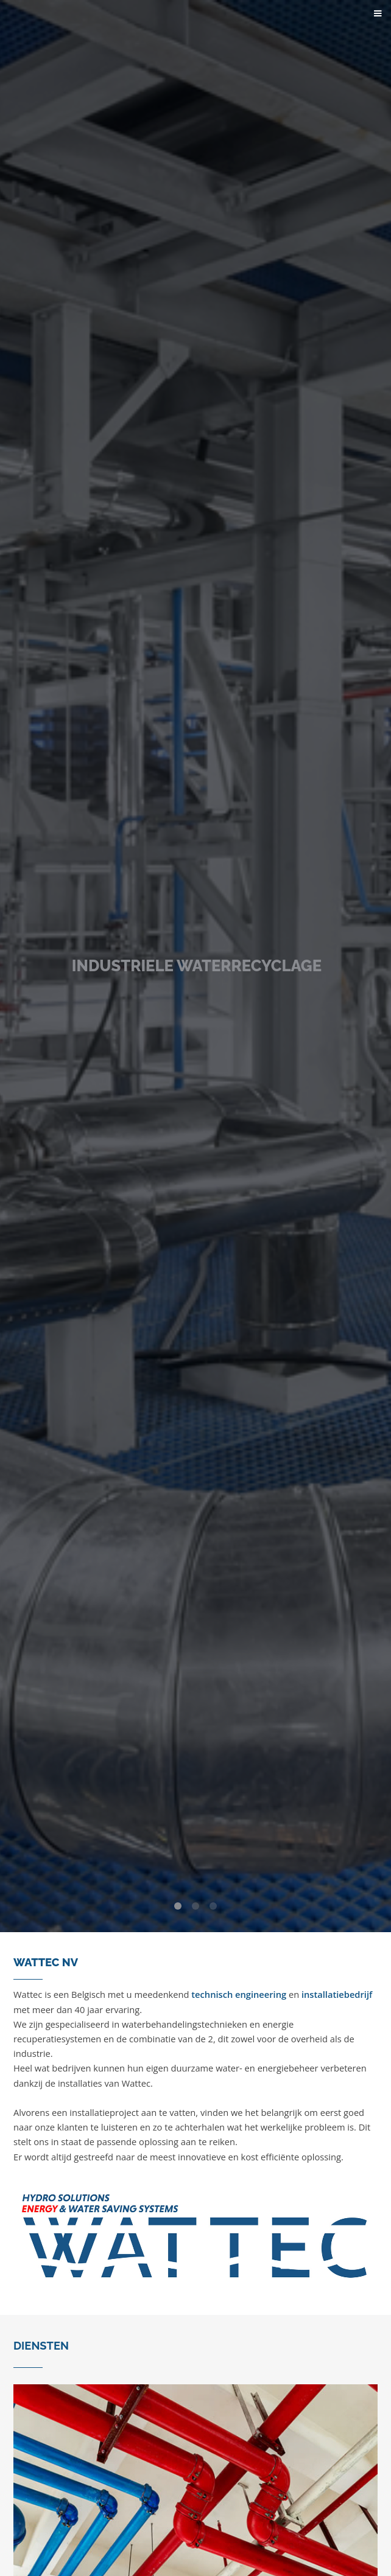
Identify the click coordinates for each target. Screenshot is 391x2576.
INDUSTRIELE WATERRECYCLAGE (197, 966)
